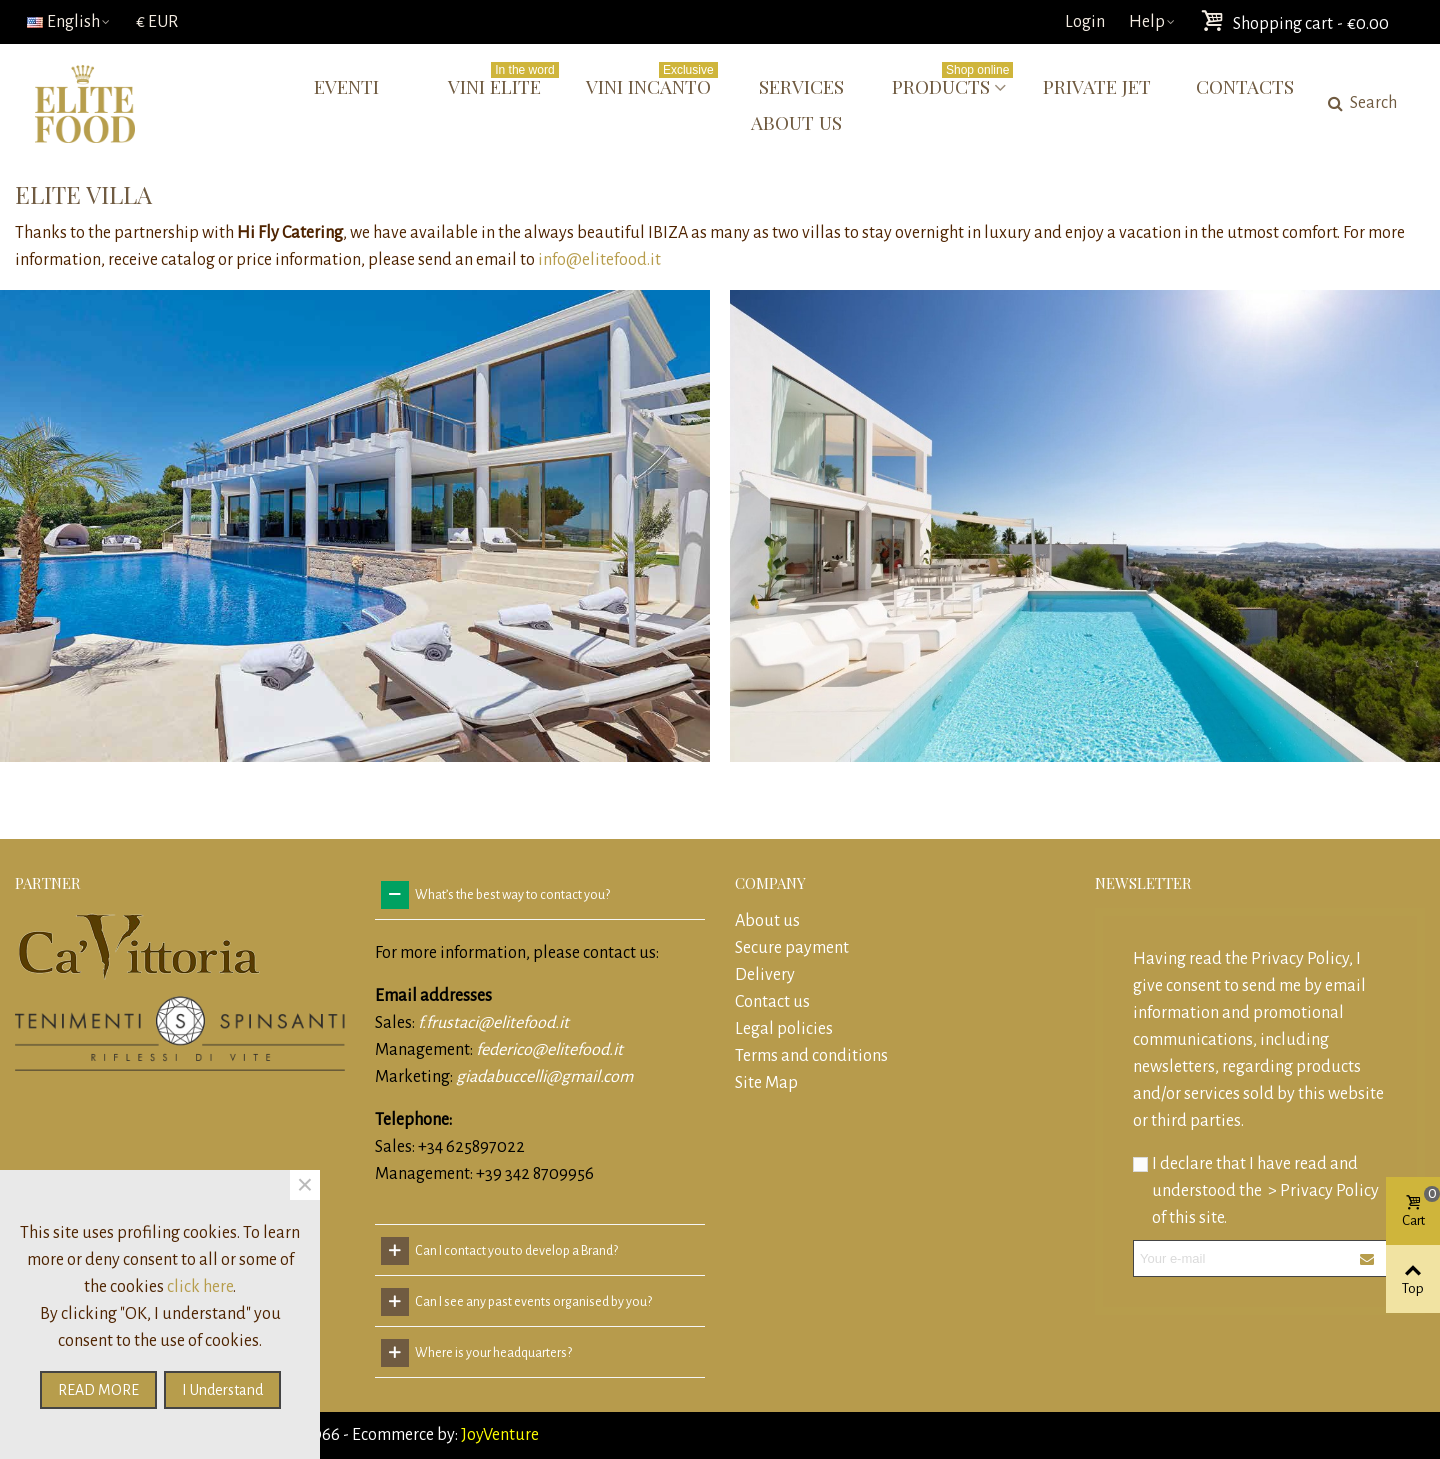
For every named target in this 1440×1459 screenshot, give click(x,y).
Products (952, 83)
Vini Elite (503, 83)
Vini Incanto (652, 83)
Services (801, 86)
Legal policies (784, 1029)
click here (200, 1287)
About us (796, 122)
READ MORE (98, 1390)
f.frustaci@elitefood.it (493, 1023)
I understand (222, 1390)
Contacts (1245, 86)
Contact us (772, 1002)
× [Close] (305, 1185)
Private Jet (1097, 86)
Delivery (765, 975)
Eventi (346, 86)
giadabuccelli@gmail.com (544, 1077)
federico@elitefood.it (549, 1050)
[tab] (540, 895)
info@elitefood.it (599, 260)
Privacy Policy (1300, 959)
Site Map (766, 1083)
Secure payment (792, 948)
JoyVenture (498, 1435)
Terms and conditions (811, 1056)
